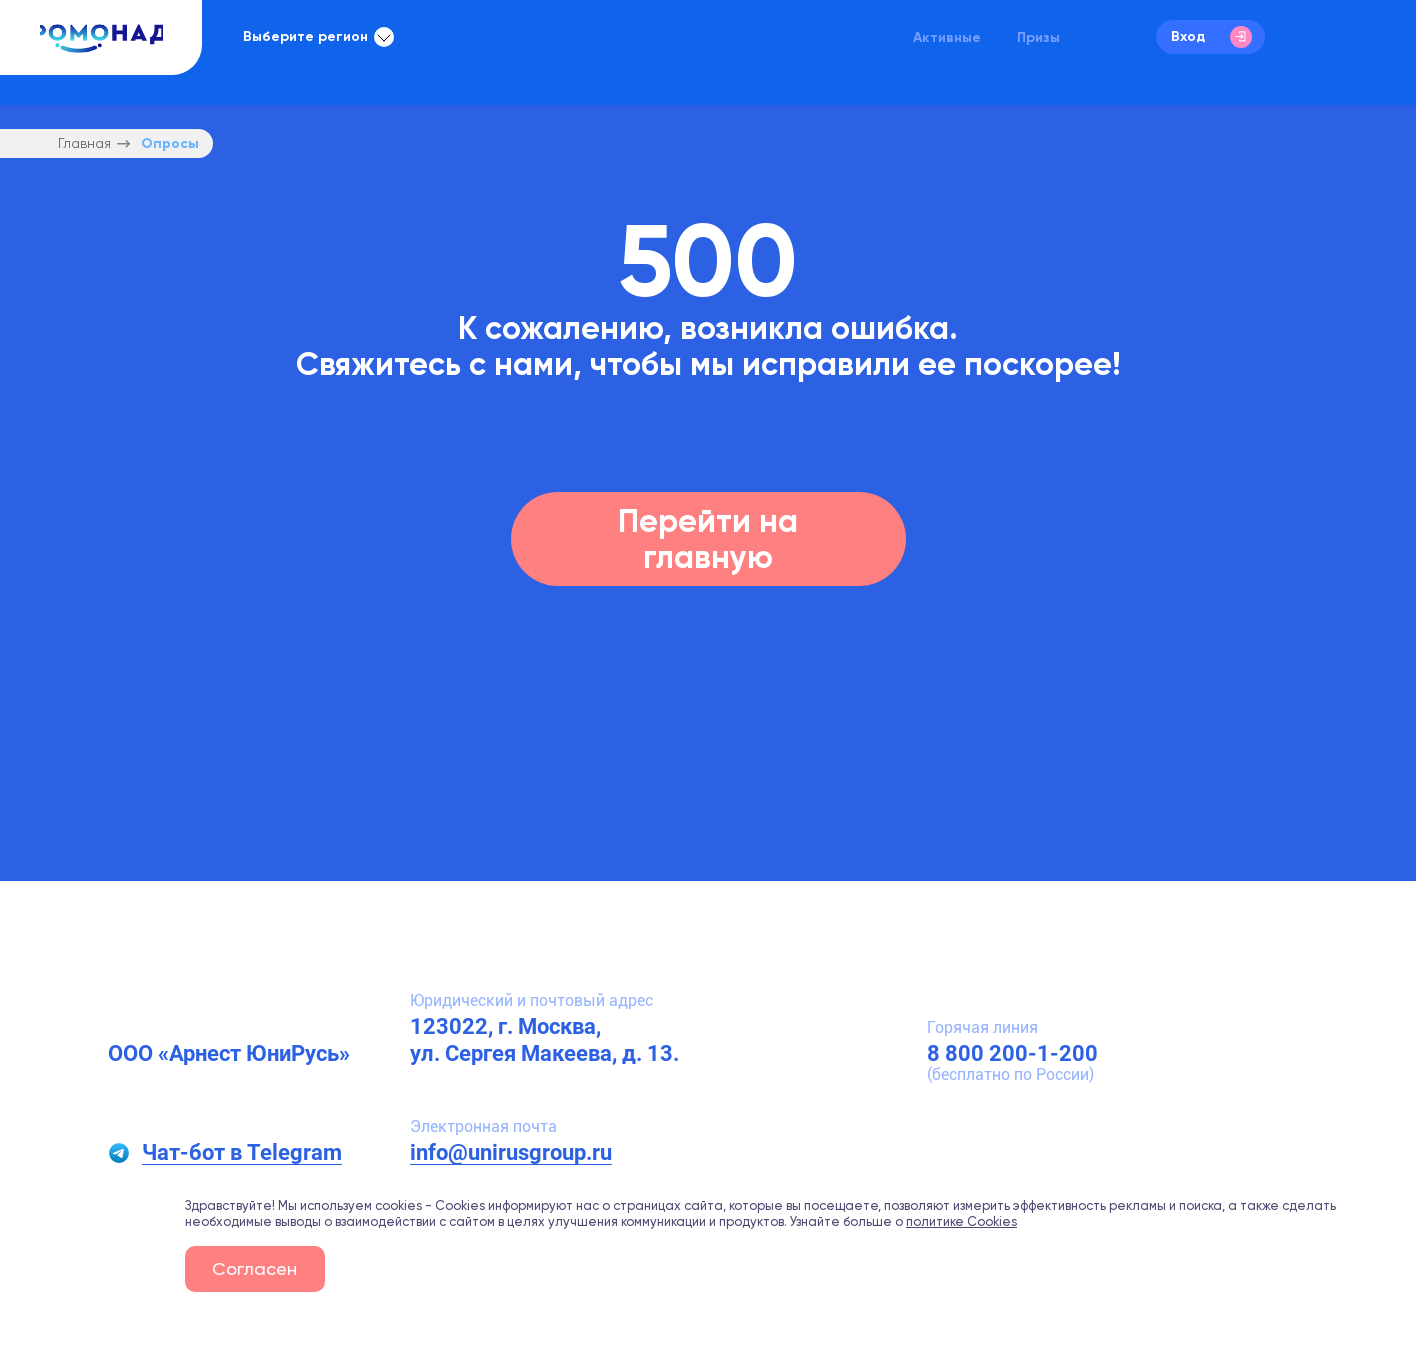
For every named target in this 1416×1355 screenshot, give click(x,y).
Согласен (254, 1268)
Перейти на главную (708, 538)
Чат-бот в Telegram (242, 1152)
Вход (1211, 37)
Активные (947, 37)
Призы (1038, 37)
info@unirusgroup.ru (511, 1152)
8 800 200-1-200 (1012, 1053)
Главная (84, 143)
